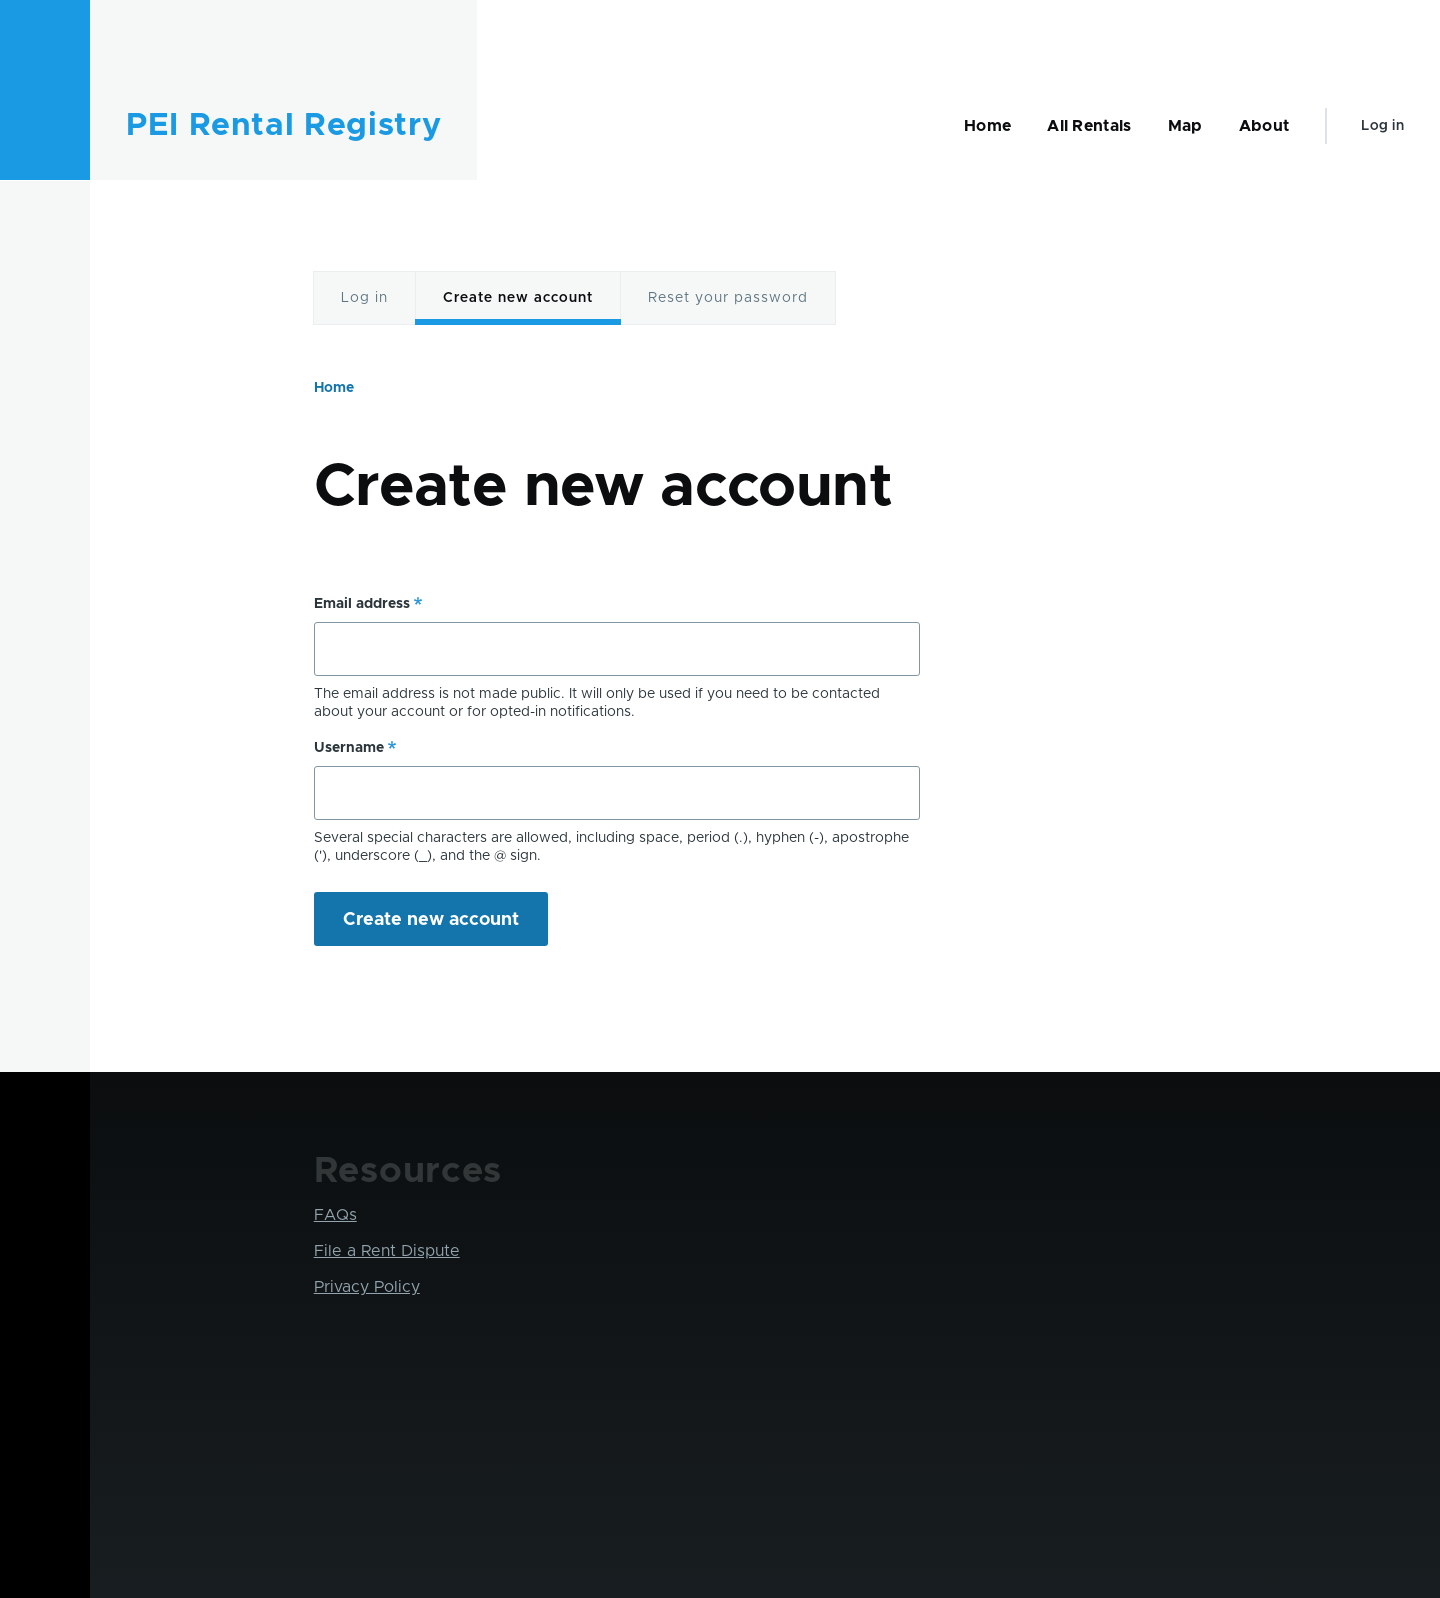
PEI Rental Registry (283, 126)
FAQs (335, 1215)
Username (349, 748)
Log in (1382, 126)
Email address (362, 604)
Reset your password (728, 298)
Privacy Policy (367, 1287)
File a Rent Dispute (387, 1251)
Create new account (518, 298)
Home (334, 388)
